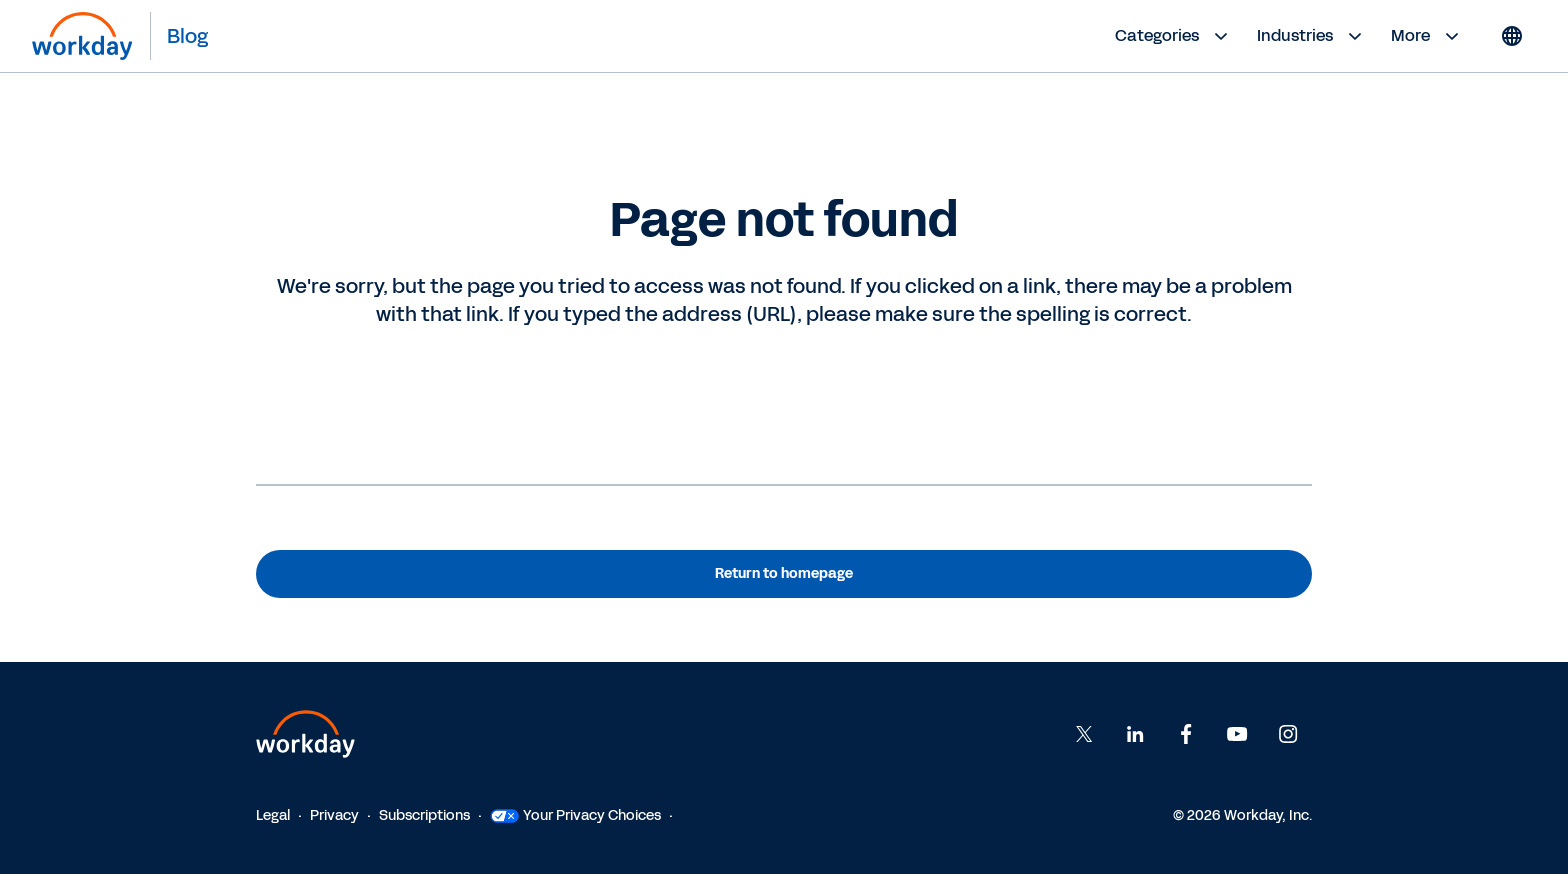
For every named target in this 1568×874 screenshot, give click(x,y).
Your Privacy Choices (575, 815)
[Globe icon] (1512, 36)
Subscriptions (424, 815)
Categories (1174, 36)
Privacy (334, 815)
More (1427, 36)
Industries (1312, 36)
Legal (273, 815)
